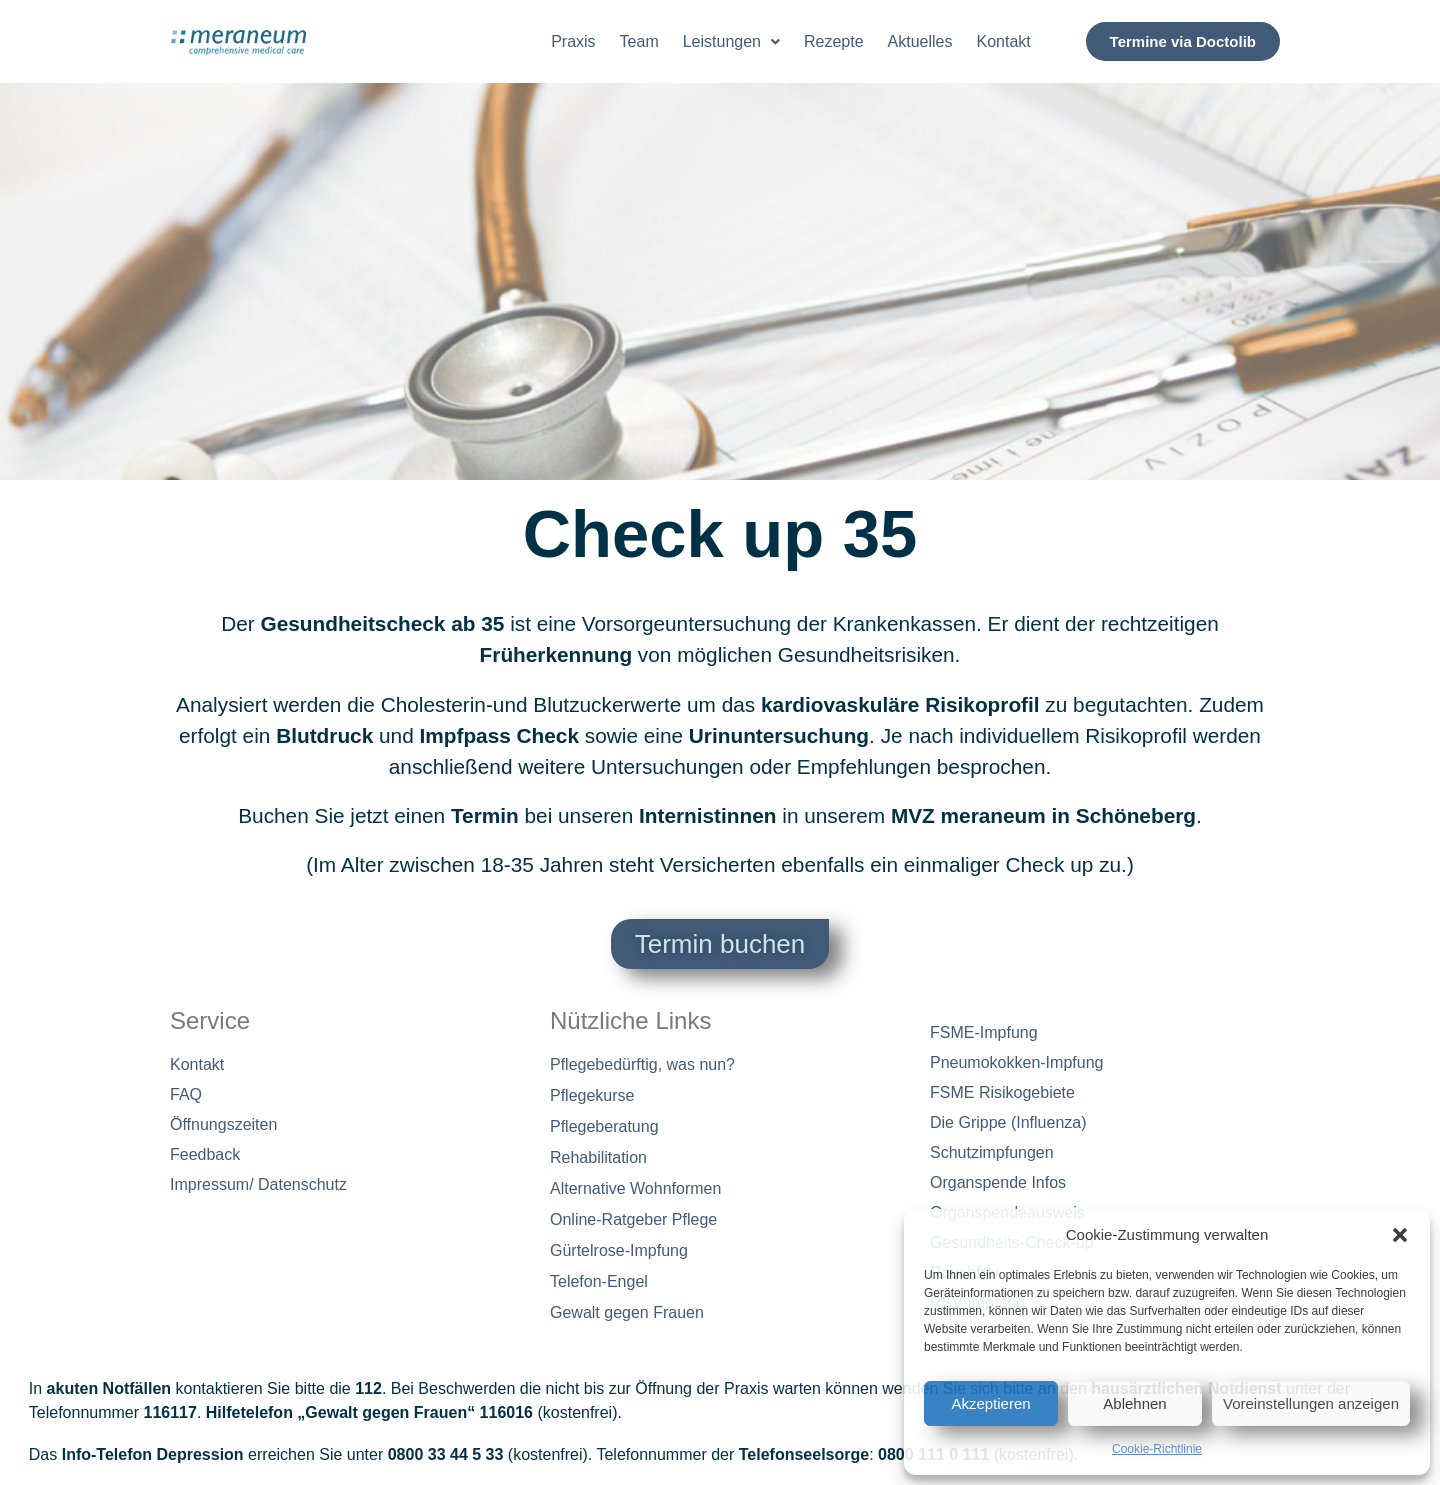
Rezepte (834, 41)
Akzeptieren (990, 1403)
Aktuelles (920, 41)
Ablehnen (1134, 1403)
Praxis (573, 41)
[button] (1400, 1235)
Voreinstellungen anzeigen (1311, 1403)
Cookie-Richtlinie (1157, 1449)
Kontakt (1004, 41)
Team (639, 41)
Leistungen (731, 41)
